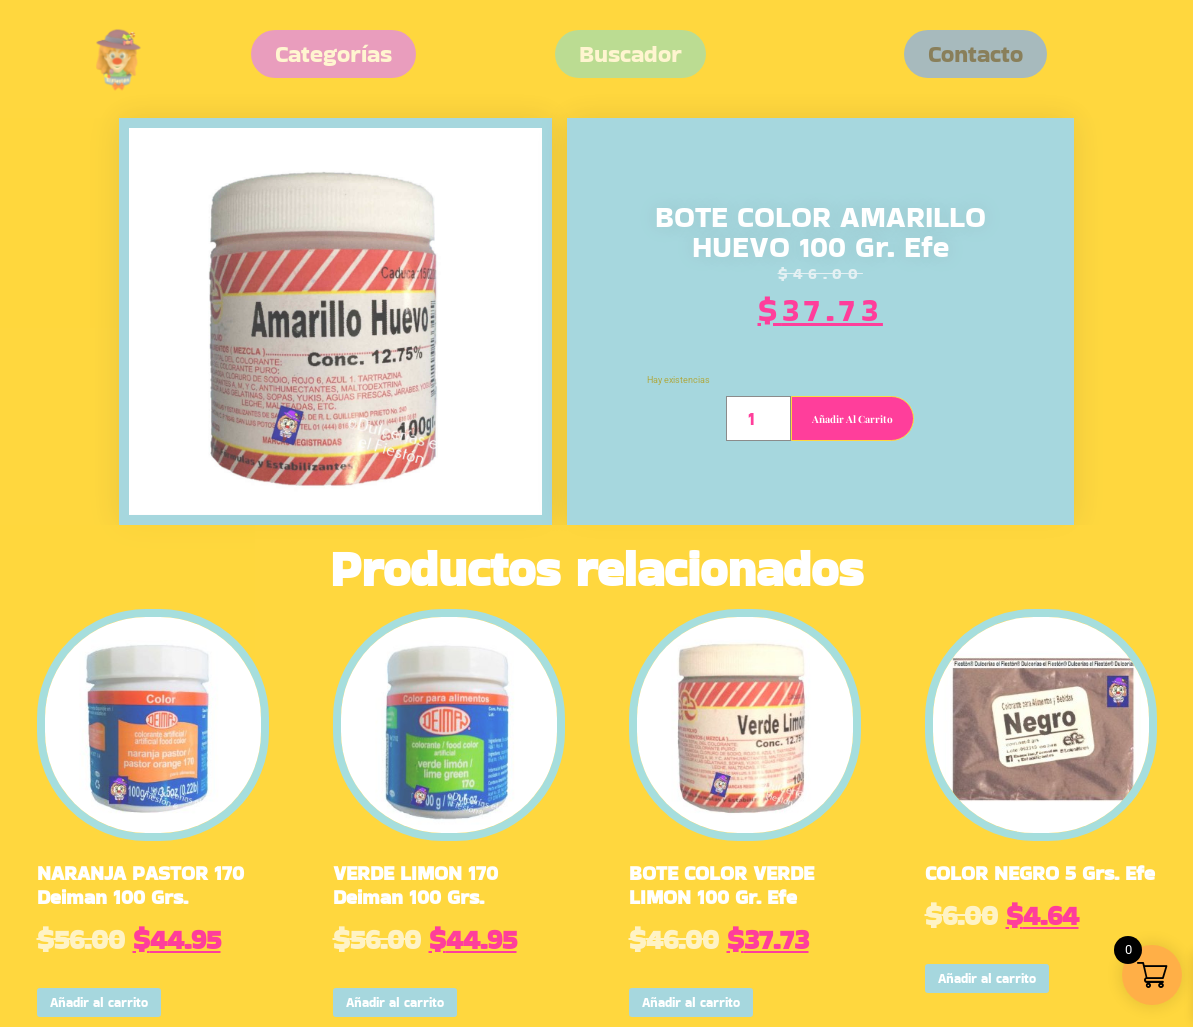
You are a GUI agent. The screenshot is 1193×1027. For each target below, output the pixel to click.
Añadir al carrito (852, 419)
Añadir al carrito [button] (99, 1002)
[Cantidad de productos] (758, 418)
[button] (975, 54)
